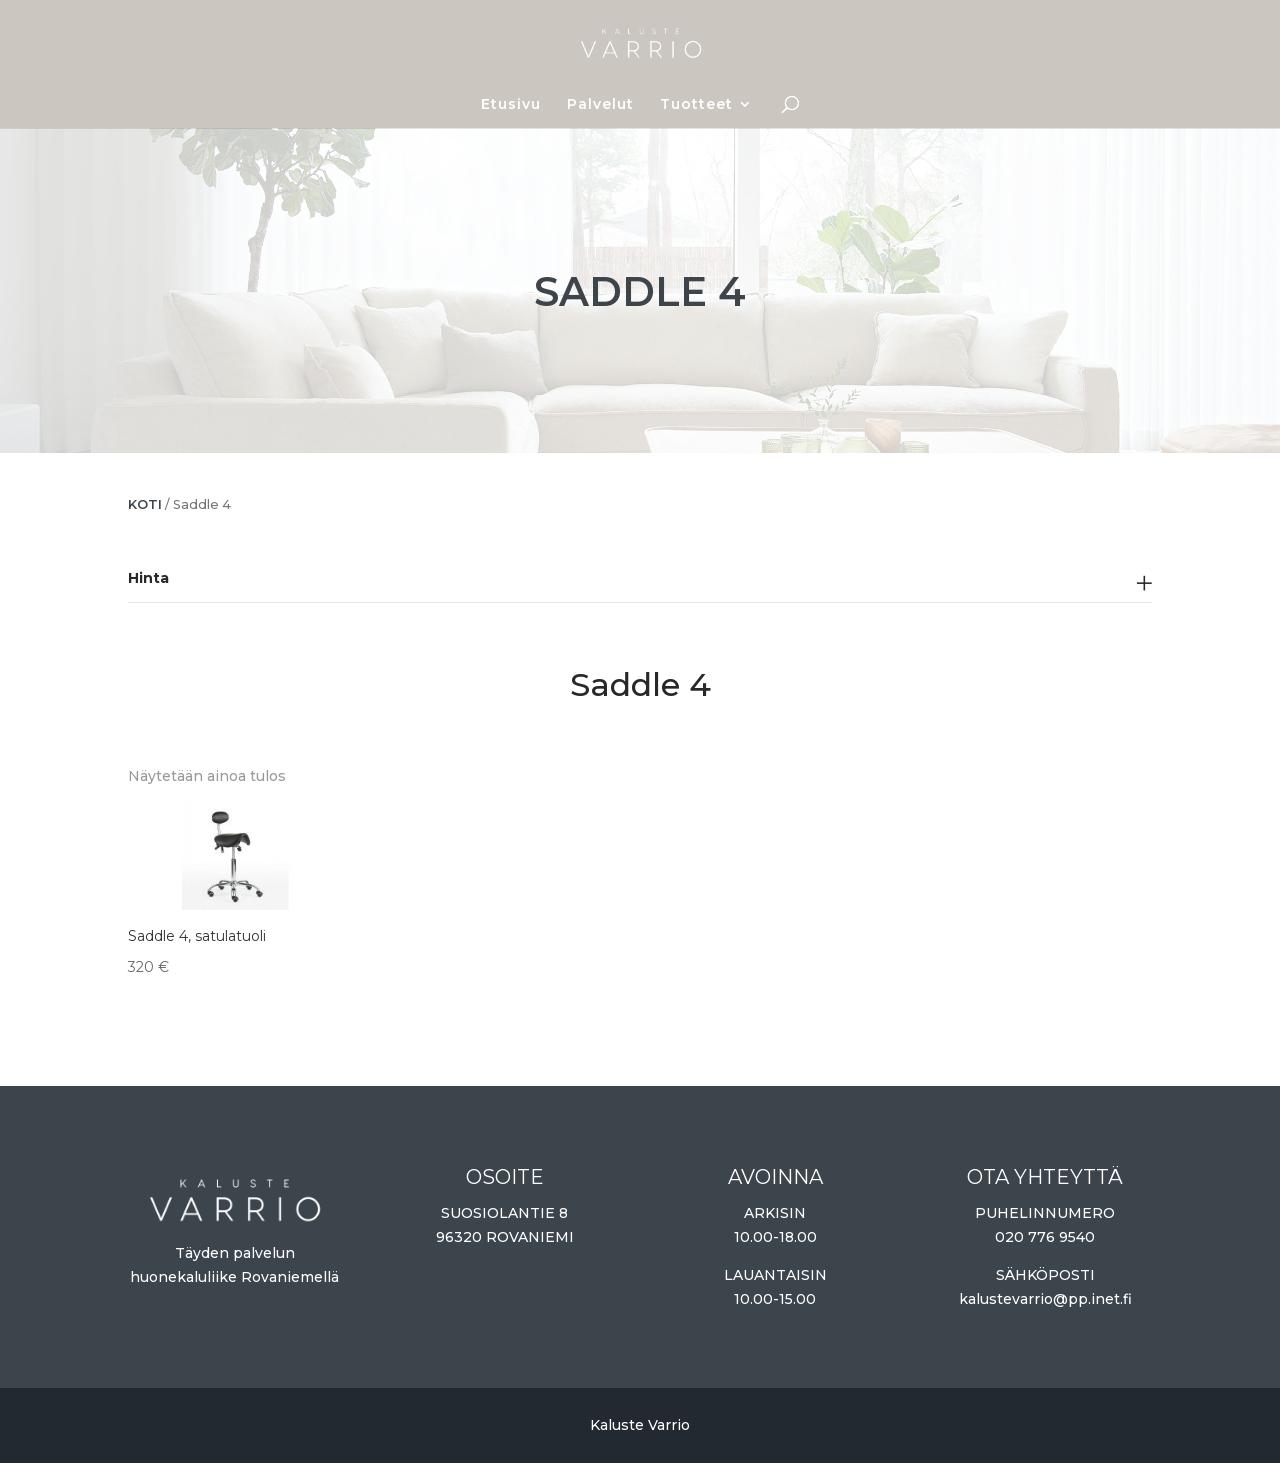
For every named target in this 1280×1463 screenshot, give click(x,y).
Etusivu (511, 105)
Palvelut (600, 105)
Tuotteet (696, 105)
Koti (145, 504)
